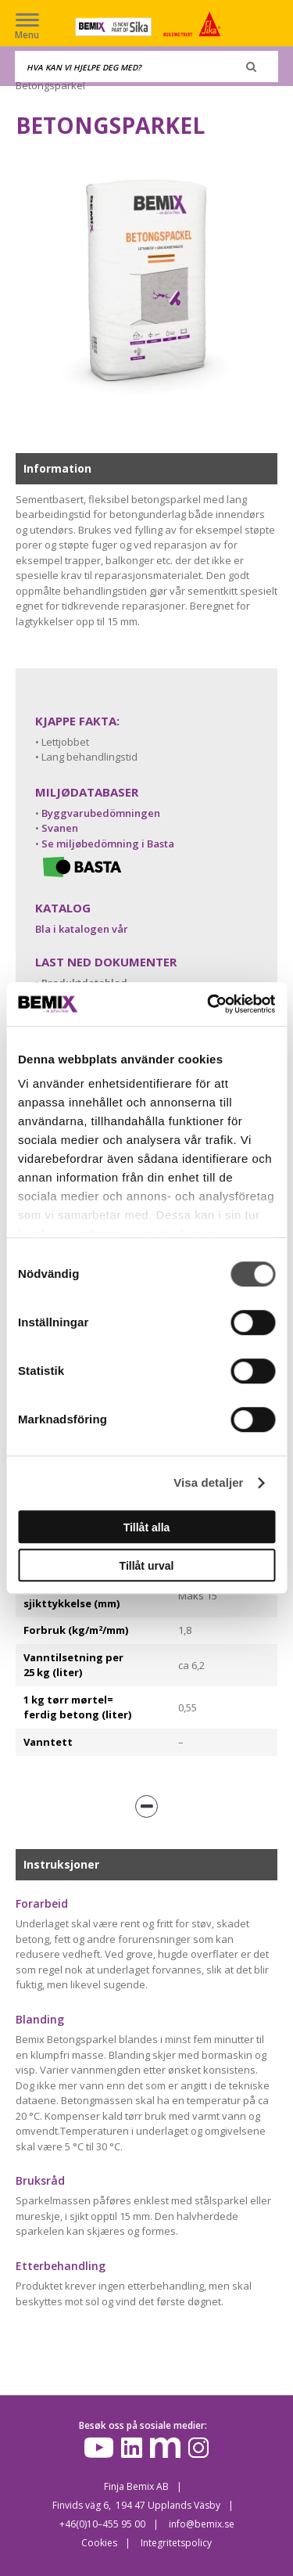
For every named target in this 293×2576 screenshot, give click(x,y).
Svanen (59, 828)
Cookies (99, 2542)
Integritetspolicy (176, 2542)
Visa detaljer (208, 1482)
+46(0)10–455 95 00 (102, 2524)
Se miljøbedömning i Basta (107, 843)
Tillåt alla (146, 1527)
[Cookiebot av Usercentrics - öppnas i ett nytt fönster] (208, 1004)
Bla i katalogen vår (81, 929)
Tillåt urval (147, 1566)
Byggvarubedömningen (100, 813)
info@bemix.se (201, 2524)
